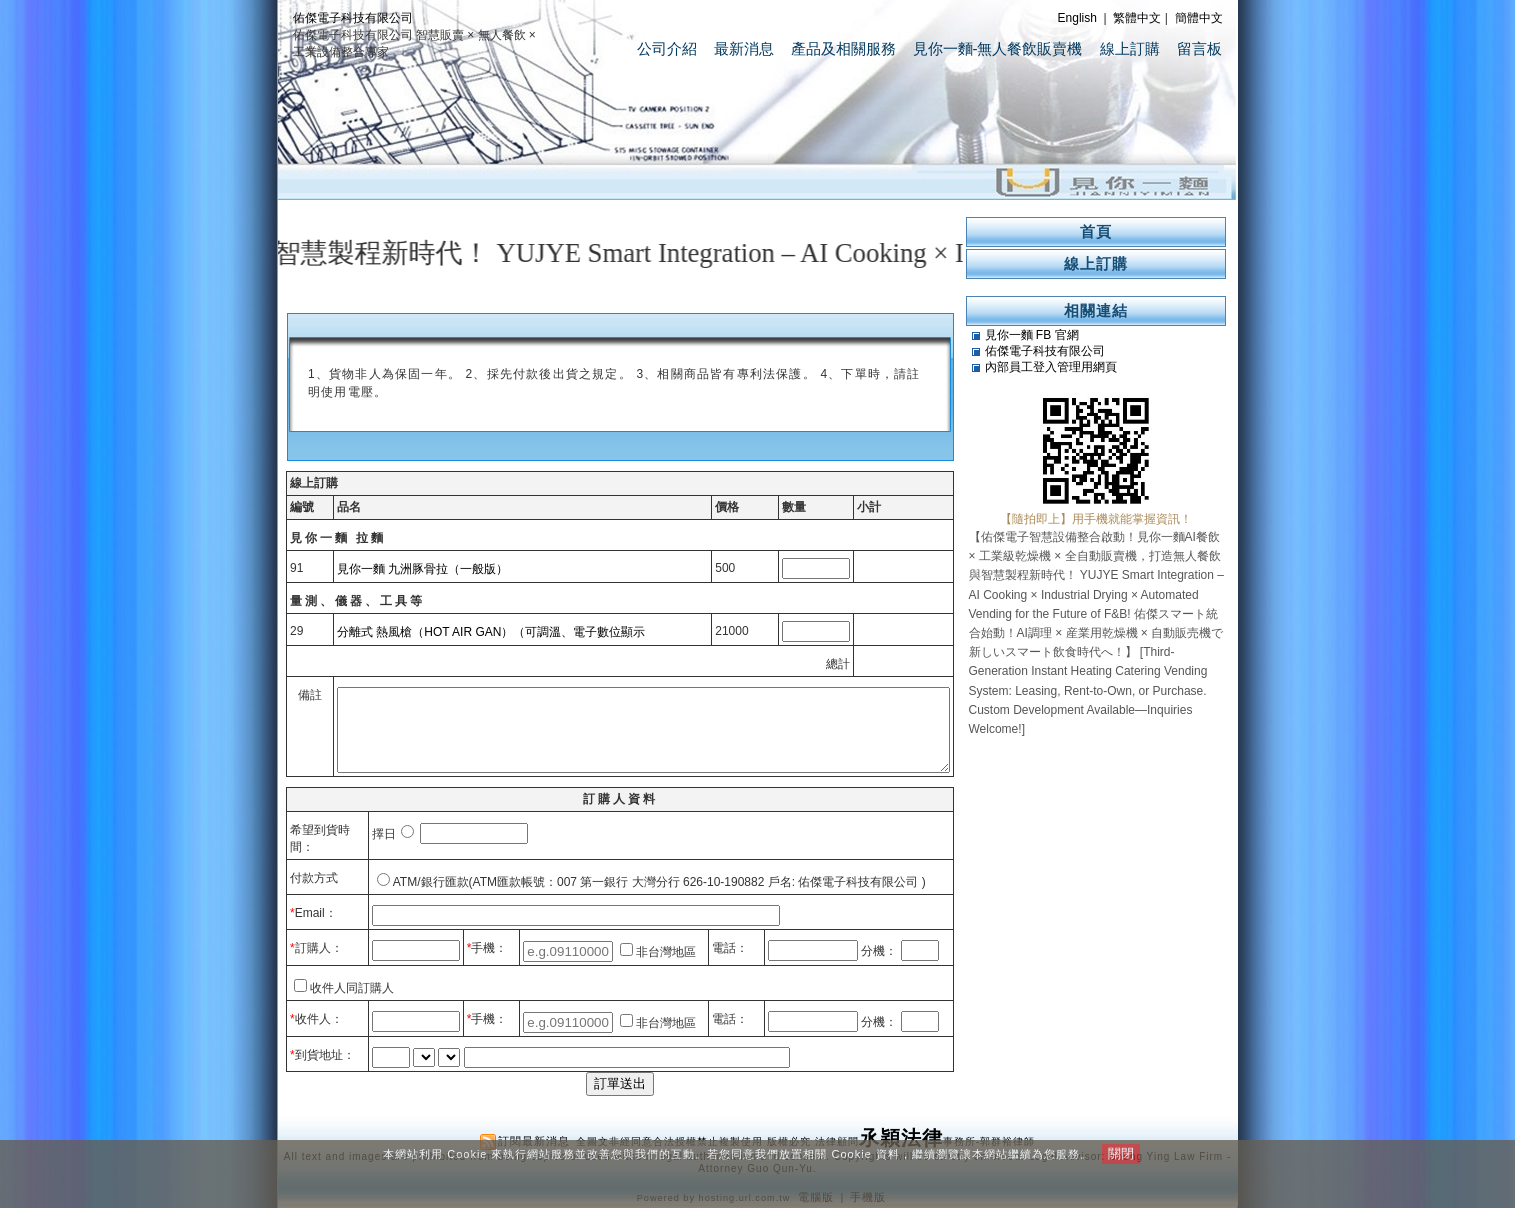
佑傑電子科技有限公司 (353, 18)
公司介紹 (667, 48)
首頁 (1096, 231)
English (1077, 18)
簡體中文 (1199, 18)
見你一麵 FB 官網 (1032, 335)
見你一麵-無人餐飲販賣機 (998, 48)
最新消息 (744, 48)
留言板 (1199, 48)
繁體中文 (1137, 18)
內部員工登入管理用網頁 (1051, 367)
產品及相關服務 (843, 48)
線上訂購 (1130, 48)
